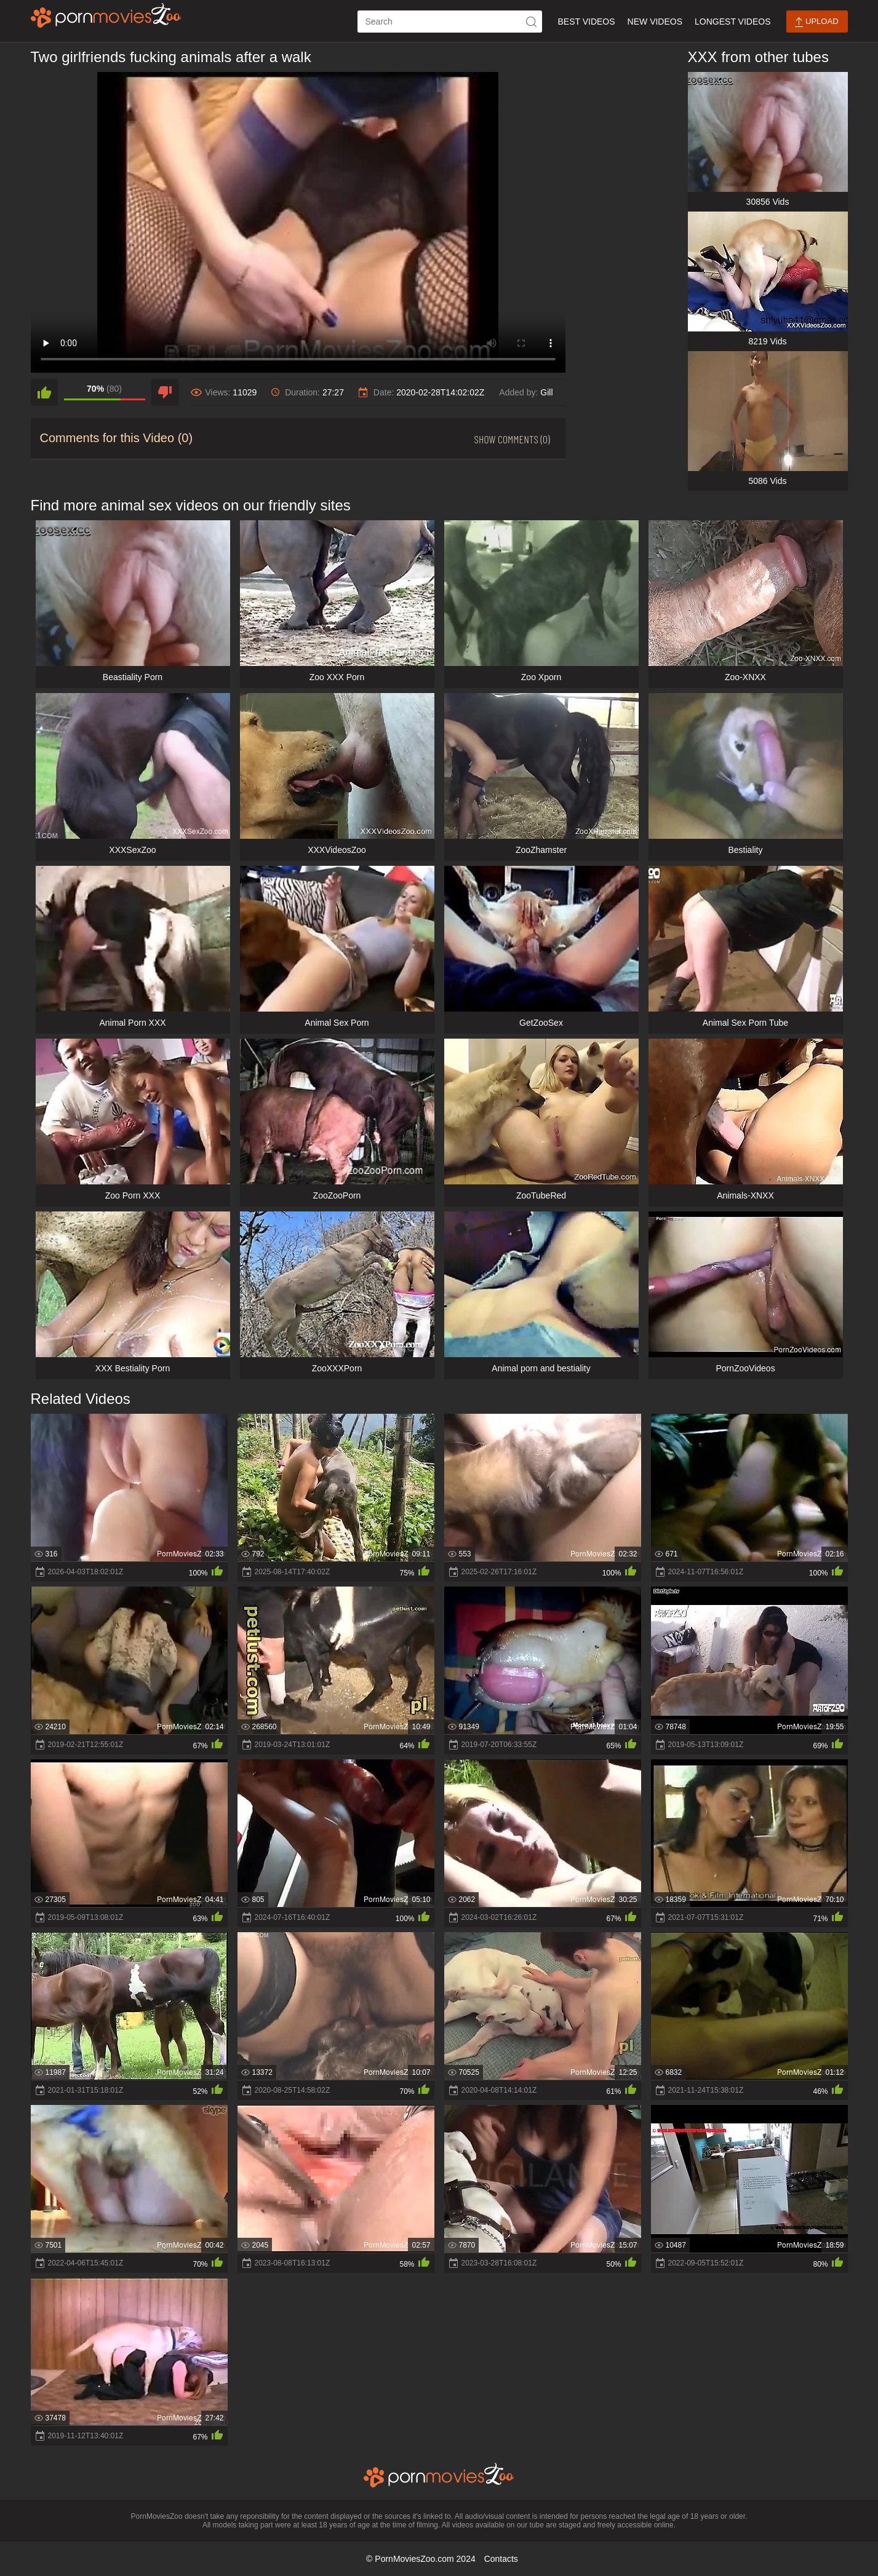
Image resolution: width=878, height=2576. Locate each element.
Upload (816, 22)
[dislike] (164, 392)
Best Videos (586, 21)
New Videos (655, 21)
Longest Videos (732, 21)
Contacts (501, 2559)
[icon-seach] (531, 21)
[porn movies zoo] (106, 15)
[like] (44, 392)
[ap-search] (449, 21)
